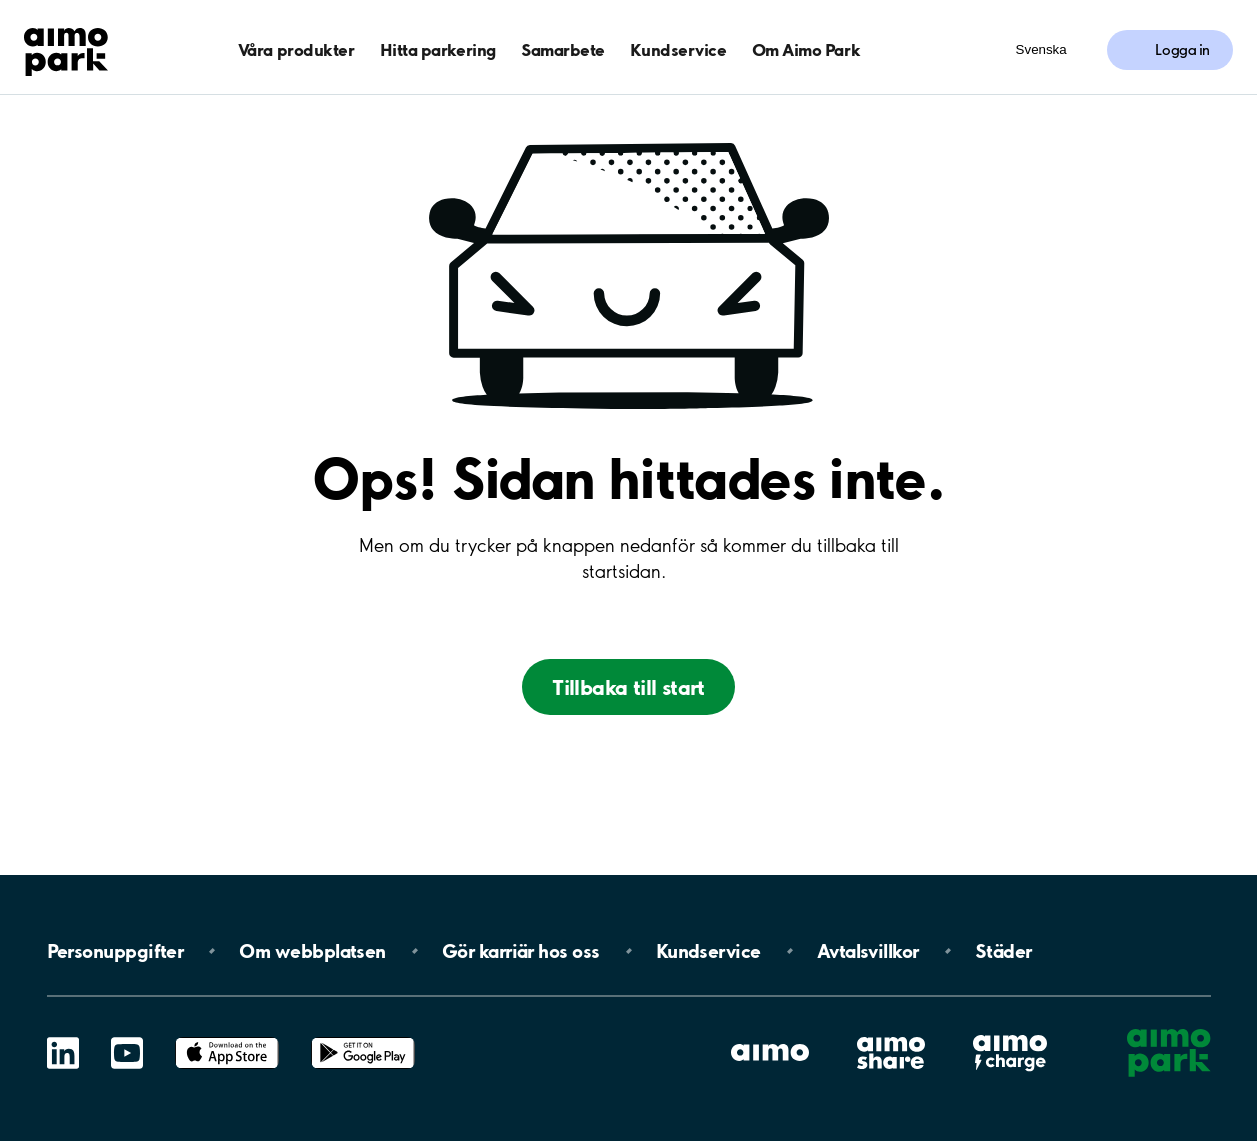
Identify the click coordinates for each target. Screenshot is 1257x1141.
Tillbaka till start (628, 687)
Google (363, 1037)
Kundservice (678, 49)
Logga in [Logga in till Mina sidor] (1182, 50)
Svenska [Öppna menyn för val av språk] (1041, 49)
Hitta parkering (438, 49)
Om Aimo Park (806, 49)
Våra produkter (296, 49)
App (227, 1037)
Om (312, 951)
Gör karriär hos (521, 951)
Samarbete (563, 49)
